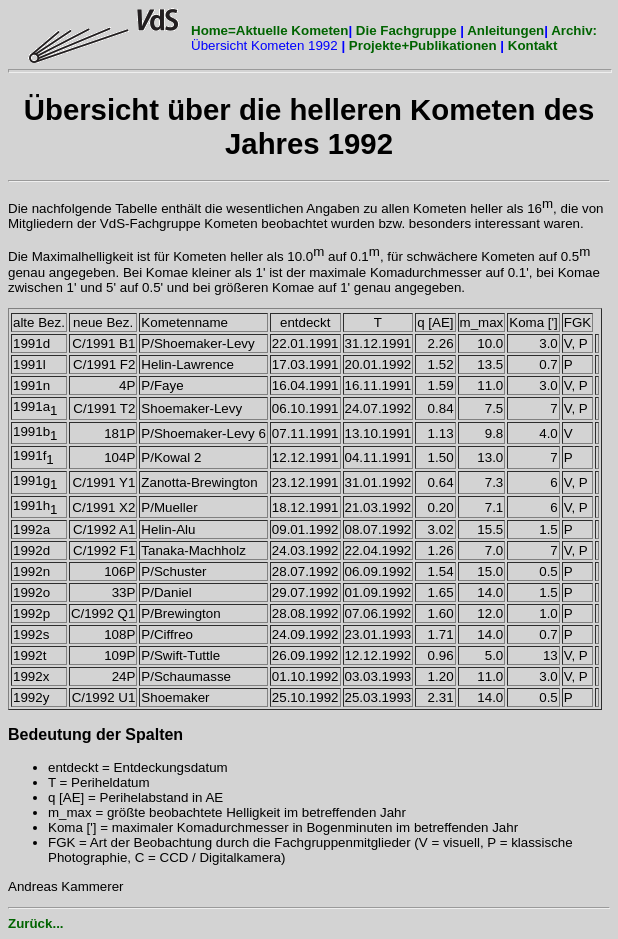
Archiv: (574, 30)
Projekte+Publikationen (424, 45)
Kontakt (533, 45)
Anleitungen (505, 30)
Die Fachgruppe (406, 30)
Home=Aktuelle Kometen (269, 30)
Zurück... (36, 923)
